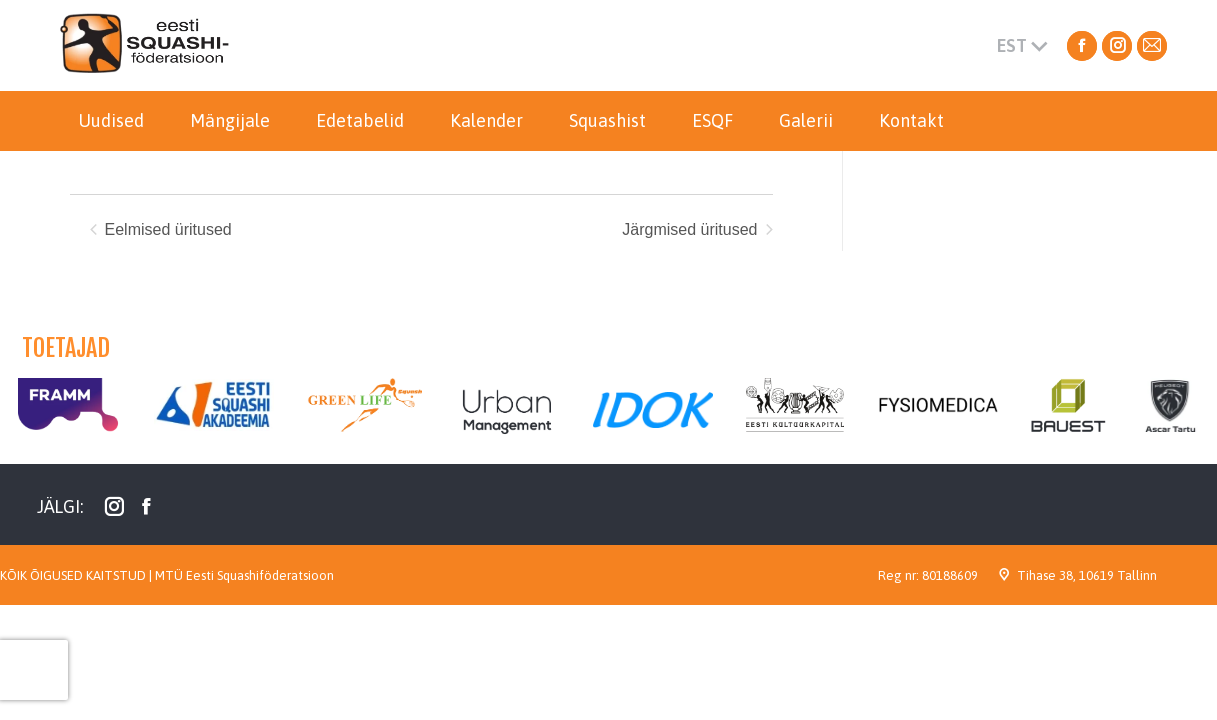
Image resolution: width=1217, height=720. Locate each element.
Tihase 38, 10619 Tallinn (1087, 575)
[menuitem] (111, 121)
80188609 (950, 575)
